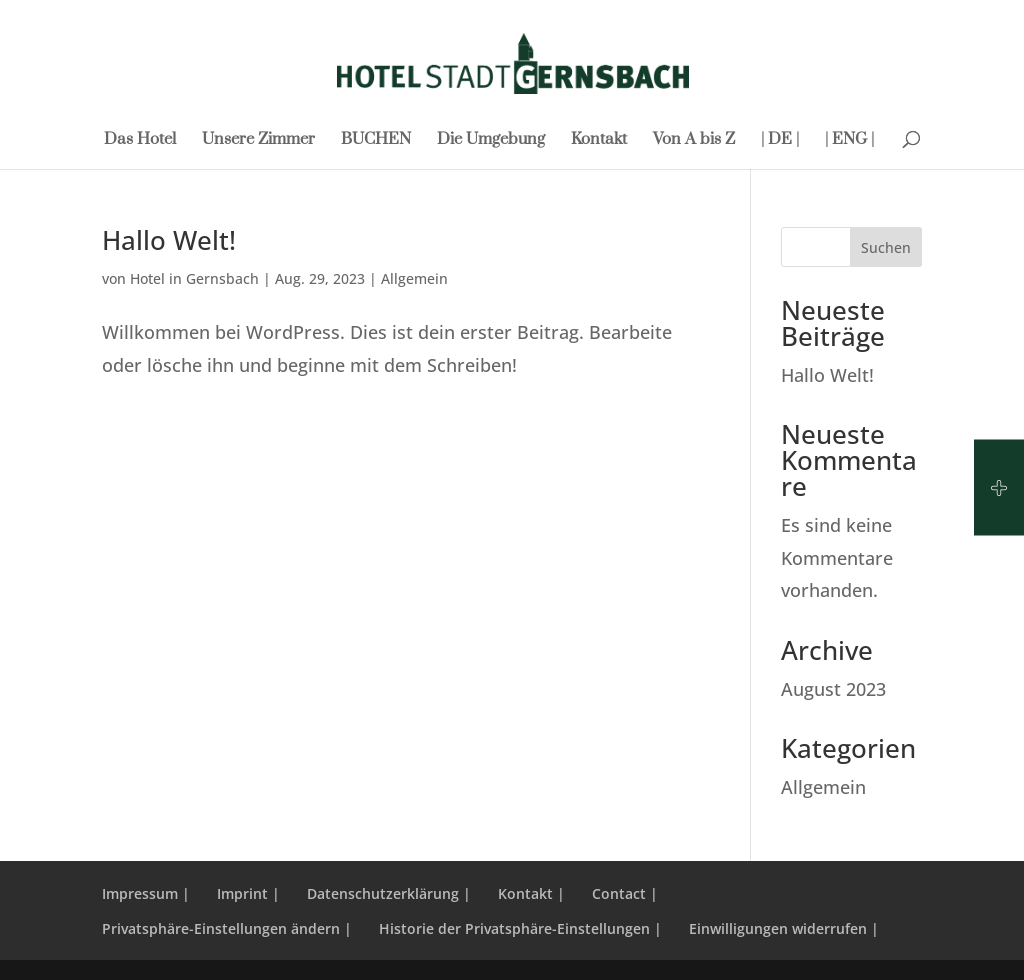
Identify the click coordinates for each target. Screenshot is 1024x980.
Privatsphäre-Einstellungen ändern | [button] (227, 928)
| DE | (780, 140)
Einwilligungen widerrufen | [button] (784, 928)
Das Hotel (140, 140)
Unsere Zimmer (258, 140)
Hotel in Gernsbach (194, 278)
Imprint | (248, 893)
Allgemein (414, 278)
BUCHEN (376, 140)
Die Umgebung (491, 140)
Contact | (625, 893)
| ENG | (849, 140)
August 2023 (833, 689)
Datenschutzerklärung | (389, 893)
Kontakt (599, 140)
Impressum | (146, 893)
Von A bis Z (694, 140)
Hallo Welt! (169, 240)
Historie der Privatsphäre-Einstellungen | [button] (520, 928)
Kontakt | (531, 893)
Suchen (886, 247)
